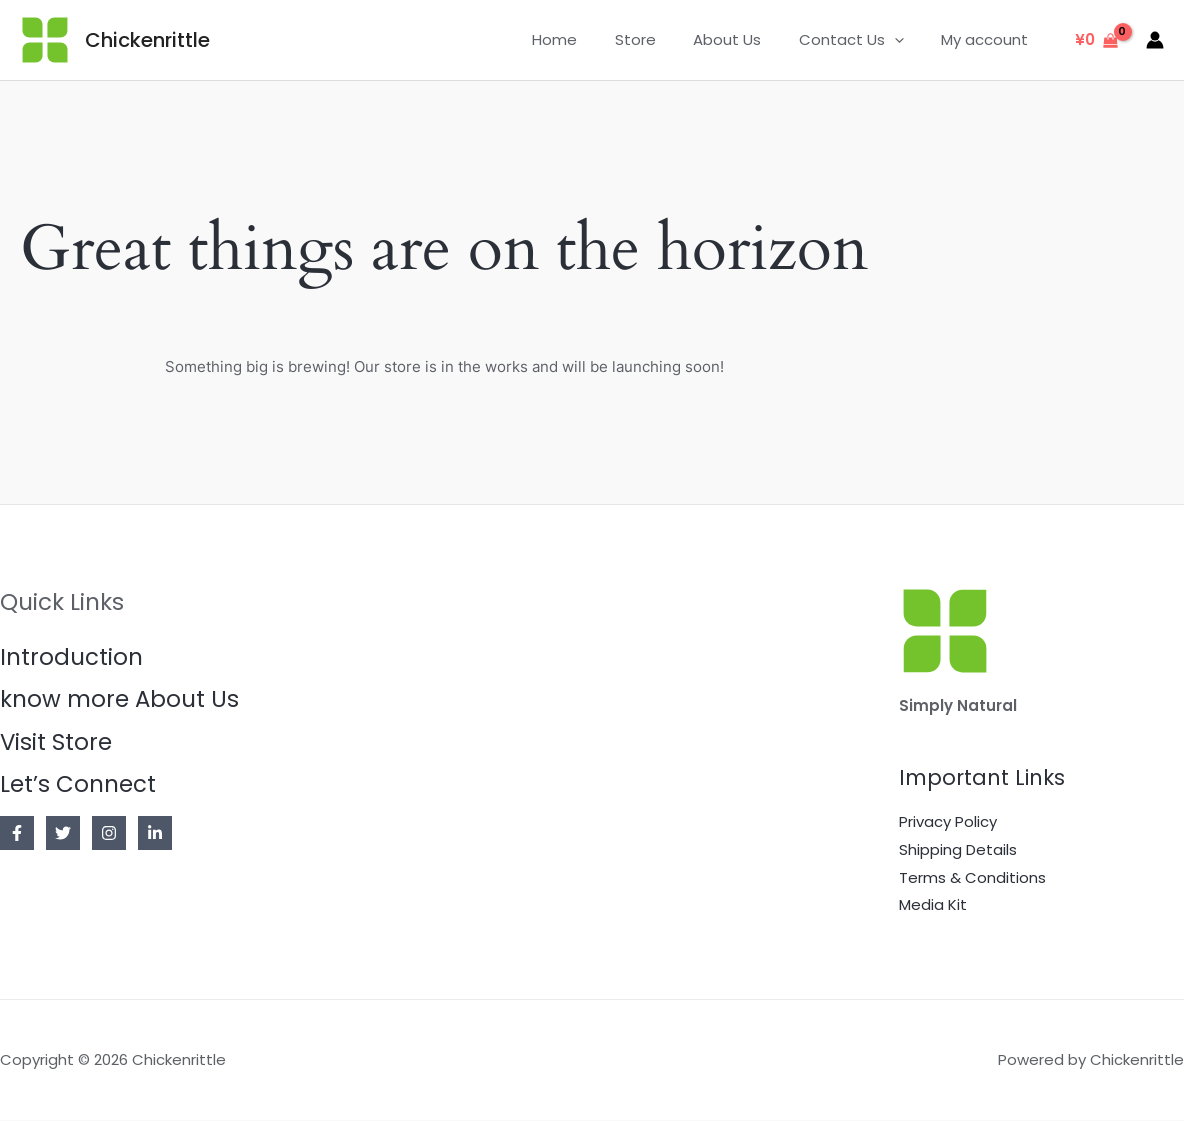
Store (661, 39)
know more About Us (120, 700)
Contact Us (862, 40)
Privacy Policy (948, 821)
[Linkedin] (155, 834)
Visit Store (56, 742)
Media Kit (933, 905)
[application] (905, 40)
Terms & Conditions (972, 877)
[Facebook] (17, 834)
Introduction (71, 657)
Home (588, 39)
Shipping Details (958, 849)
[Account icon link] (1155, 40)
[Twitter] (63, 834)
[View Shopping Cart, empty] (1096, 40)
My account (988, 39)
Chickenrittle (147, 40)
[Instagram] (109, 834)
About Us (746, 39)
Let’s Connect (78, 785)
